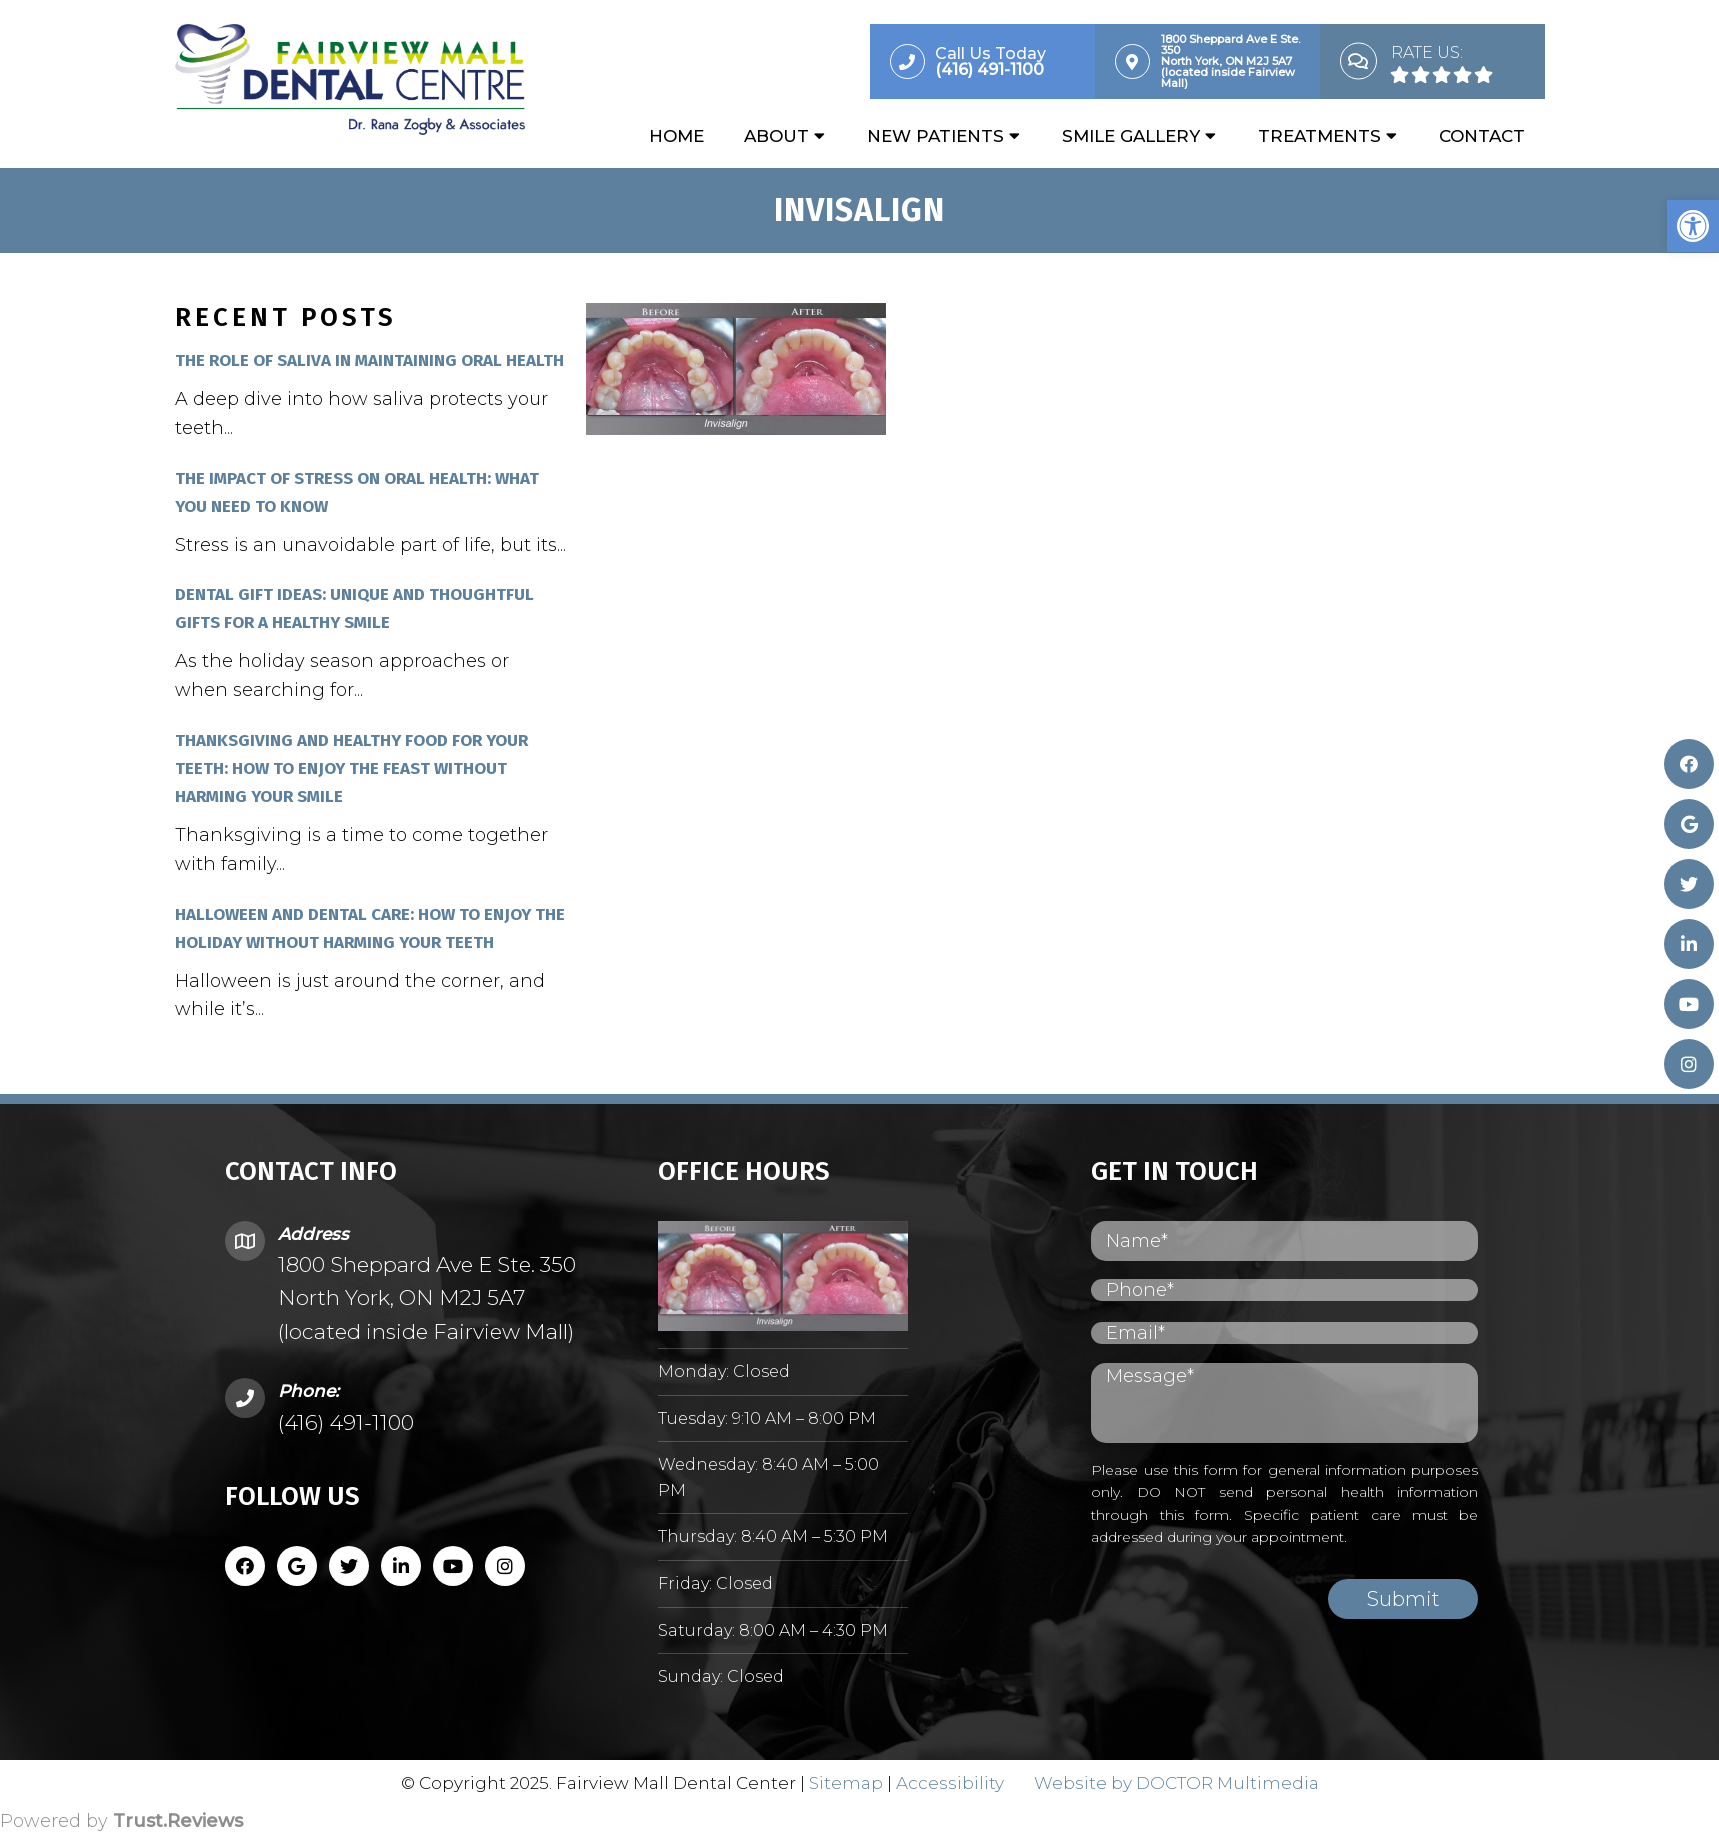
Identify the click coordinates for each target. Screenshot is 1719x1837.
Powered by (121, 1822)
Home (676, 137)
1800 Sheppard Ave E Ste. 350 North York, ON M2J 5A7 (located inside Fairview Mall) (427, 1299)
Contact (1482, 137)
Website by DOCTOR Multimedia (1176, 1784)
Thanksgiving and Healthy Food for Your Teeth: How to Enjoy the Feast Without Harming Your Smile (351, 769)
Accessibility (950, 1784)
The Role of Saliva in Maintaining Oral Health (369, 361)
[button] (1693, 226)
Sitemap (846, 1784)
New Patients (935, 137)
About (776, 137)
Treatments (1319, 137)
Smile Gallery (1131, 137)
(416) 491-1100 (346, 1423)
